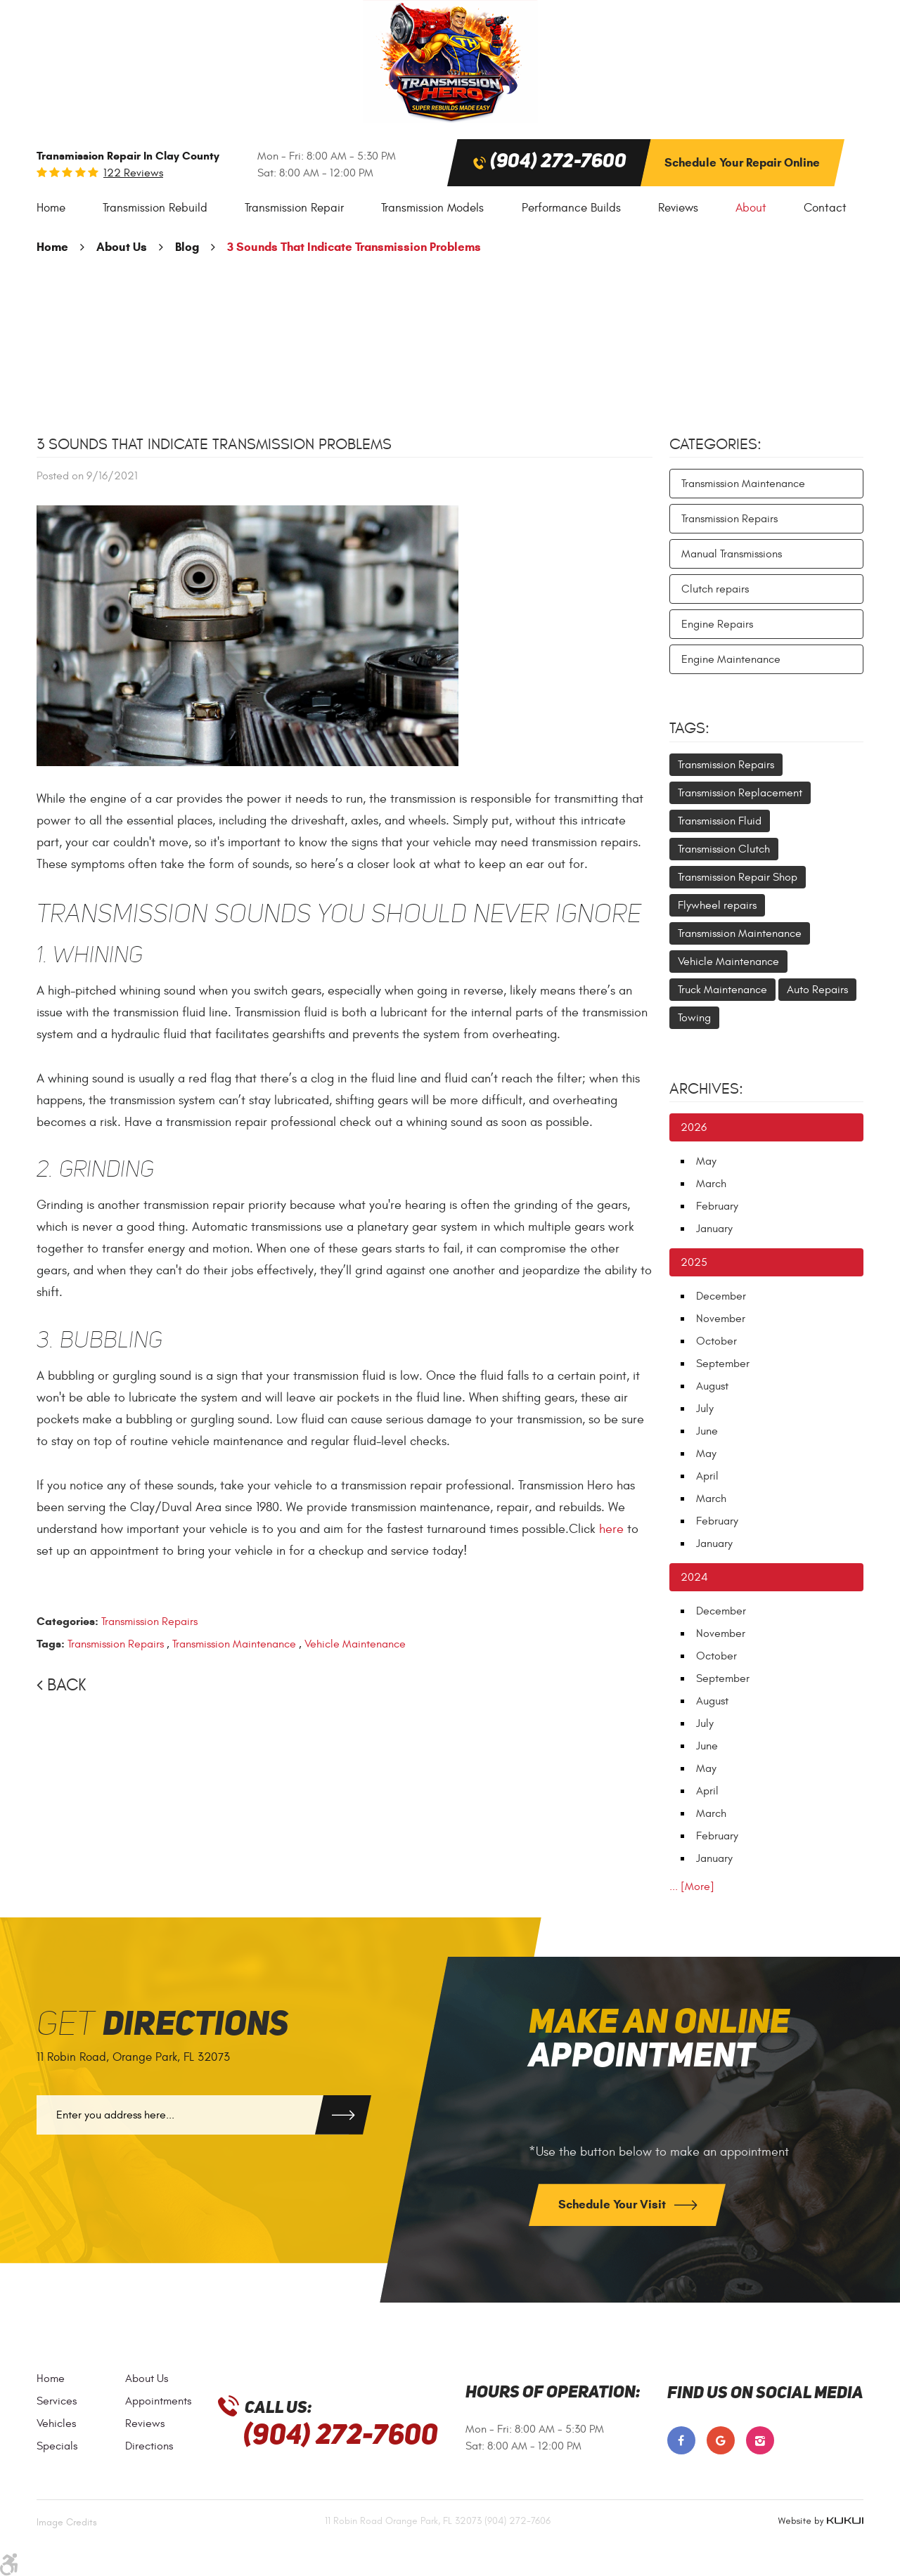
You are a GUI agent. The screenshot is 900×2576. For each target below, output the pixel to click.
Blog (187, 247)
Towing (694, 1017)
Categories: (715, 444)
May (706, 1161)
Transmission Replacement (740, 793)
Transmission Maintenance (234, 1644)
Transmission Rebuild (155, 208)
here (611, 1529)
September (723, 1363)
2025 (694, 1262)
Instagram (760, 2440)
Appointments (158, 2401)
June (707, 1431)
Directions (149, 2446)
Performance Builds (571, 208)
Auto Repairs (817, 989)
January (714, 1228)
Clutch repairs (715, 589)
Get (162, 2025)
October (716, 1341)
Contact (825, 208)
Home (51, 208)
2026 (694, 1127)
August (712, 1386)
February (717, 1206)
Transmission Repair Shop (737, 877)
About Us (121, 247)
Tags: (689, 728)
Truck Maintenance (722, 989)
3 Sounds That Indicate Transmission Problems (354, 247)
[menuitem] (51, 208)
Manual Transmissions (731, 554)
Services (57, 2401)
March (711, 1183)
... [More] (691, 1886)
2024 (694, 1577)
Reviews (678, 208)
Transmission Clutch (724, 849)
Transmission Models (432, 208)
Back (66, 1685)
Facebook (681, 2440)
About (750, 208)
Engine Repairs (717, 624)
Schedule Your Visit (613, 2204)
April (707, 1476)
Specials (57, 2446)
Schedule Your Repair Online (742, 162)
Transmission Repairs (149, 1621)
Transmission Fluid (719, 821)
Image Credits (67, 2522)
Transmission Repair (294, 208)
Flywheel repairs (717, 905)
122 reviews (133, 173)
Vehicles (56, 2423)
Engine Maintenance (730, 659)
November (720, 1318)
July (705, 1408)
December (721, 1296)
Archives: (706, 1089)
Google (721, 2440)
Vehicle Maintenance (355, 1644)
